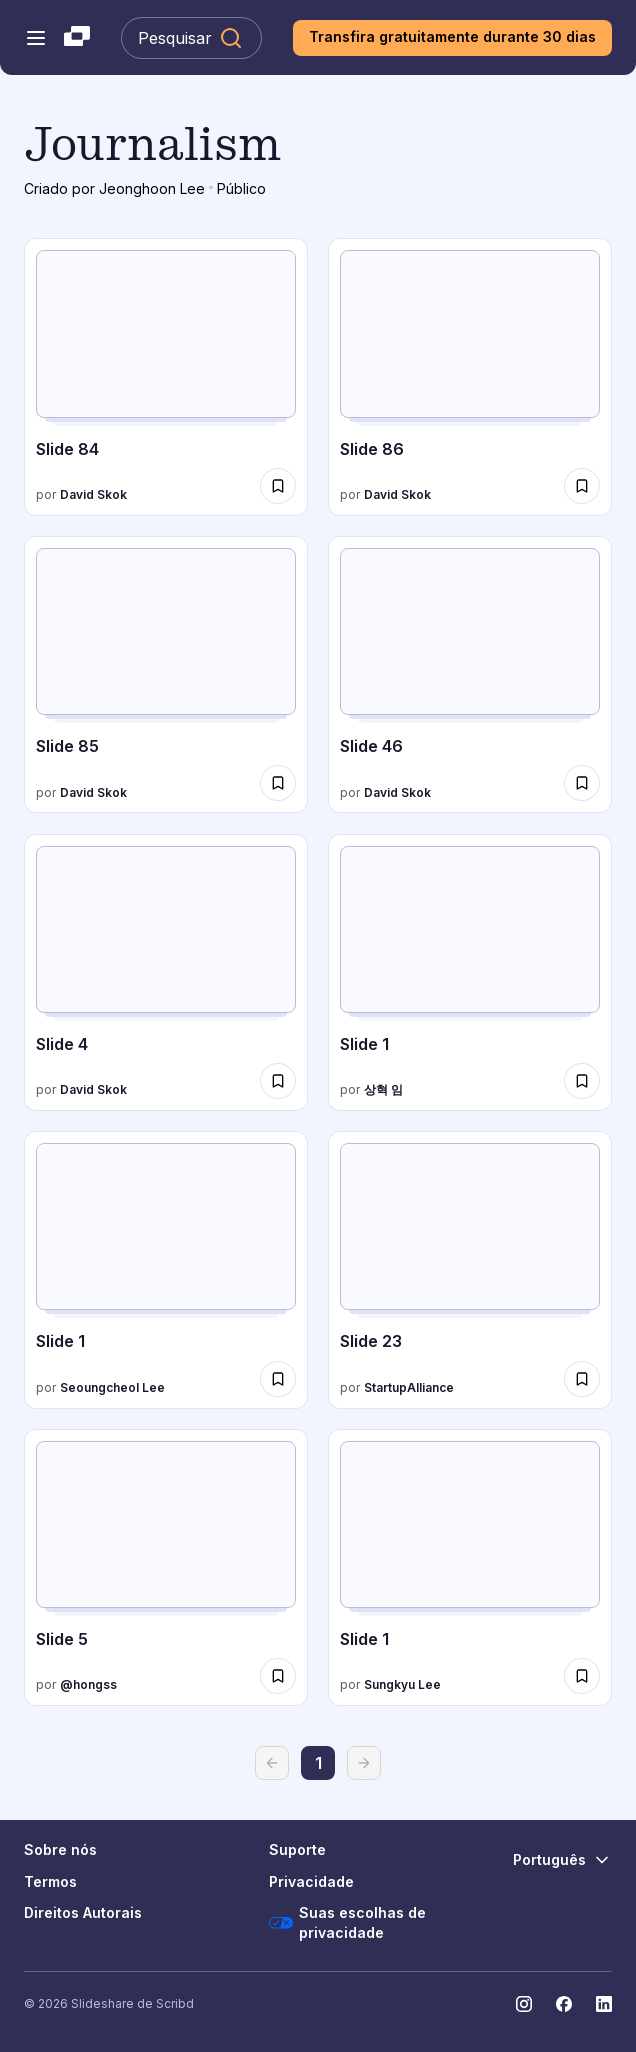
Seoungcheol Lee (112, 1387)
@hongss (88, 1684)
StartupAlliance (409, 1387)
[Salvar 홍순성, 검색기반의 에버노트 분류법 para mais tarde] (278, 1676)
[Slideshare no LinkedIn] (604, 2004)
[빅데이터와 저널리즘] (470, 1568)
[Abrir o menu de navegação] (36, 38)
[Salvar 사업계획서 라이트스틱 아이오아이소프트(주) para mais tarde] (582, 1081)
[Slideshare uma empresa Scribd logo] (77, 38)
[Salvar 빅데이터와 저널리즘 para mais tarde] (582, 1676)
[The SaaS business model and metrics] (166, 377)
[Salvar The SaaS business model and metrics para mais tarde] (278, 486)
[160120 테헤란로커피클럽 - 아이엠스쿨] (470, 1270)
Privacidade (311, 1881)
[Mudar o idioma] (562, 1860)
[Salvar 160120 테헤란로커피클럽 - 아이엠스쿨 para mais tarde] (582, 1379)
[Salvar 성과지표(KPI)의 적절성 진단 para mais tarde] (278, 1379)
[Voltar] (272, 1763)
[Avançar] (364, 1763)
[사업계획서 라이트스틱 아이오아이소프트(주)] (470, 973)
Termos (50, 1881)
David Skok (93, 494)
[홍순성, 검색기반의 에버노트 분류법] (166, 1568)
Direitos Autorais (83, 1912)
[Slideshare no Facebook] (564, 2004)
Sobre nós (60, 1849)
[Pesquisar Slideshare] (191, 38)
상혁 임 (383, 1089)
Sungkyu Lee (402, 1684)
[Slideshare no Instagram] (524, 2004)
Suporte (297, 1849)
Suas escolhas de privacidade (347, 1922)
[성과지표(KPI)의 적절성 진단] (166, 1270)
